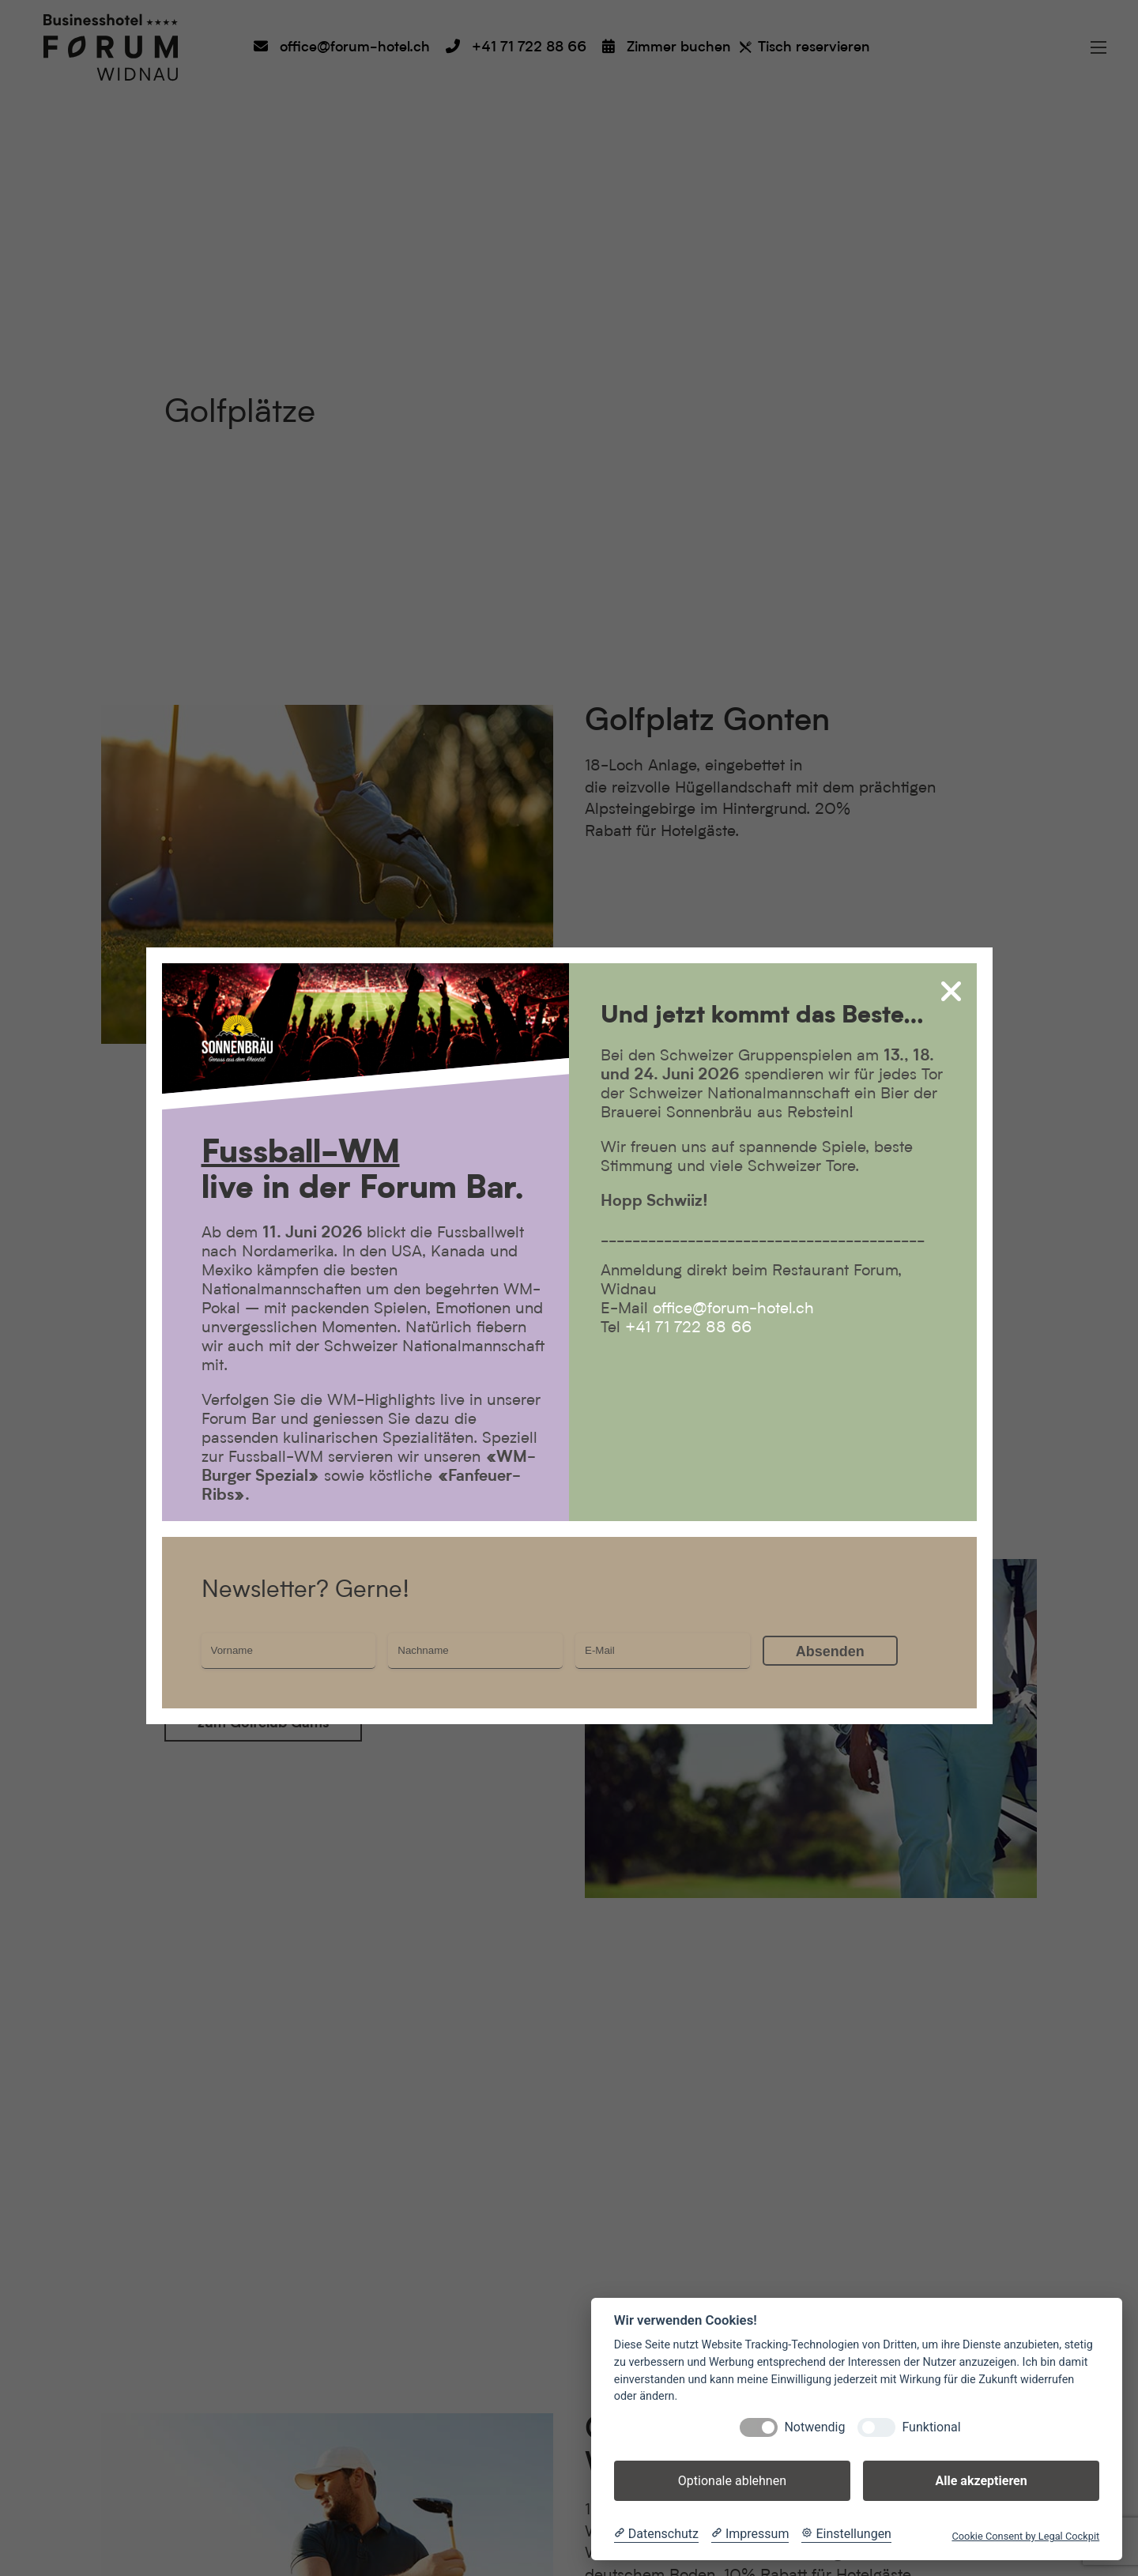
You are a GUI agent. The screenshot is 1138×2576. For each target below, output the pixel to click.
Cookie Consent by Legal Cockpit (1025, 2536)
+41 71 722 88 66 (688, 1328)
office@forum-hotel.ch (733, 1309)
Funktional (931, 2427)
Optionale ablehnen (732, 2480)
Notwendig (814, 2427)
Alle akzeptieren (981, 2480)
